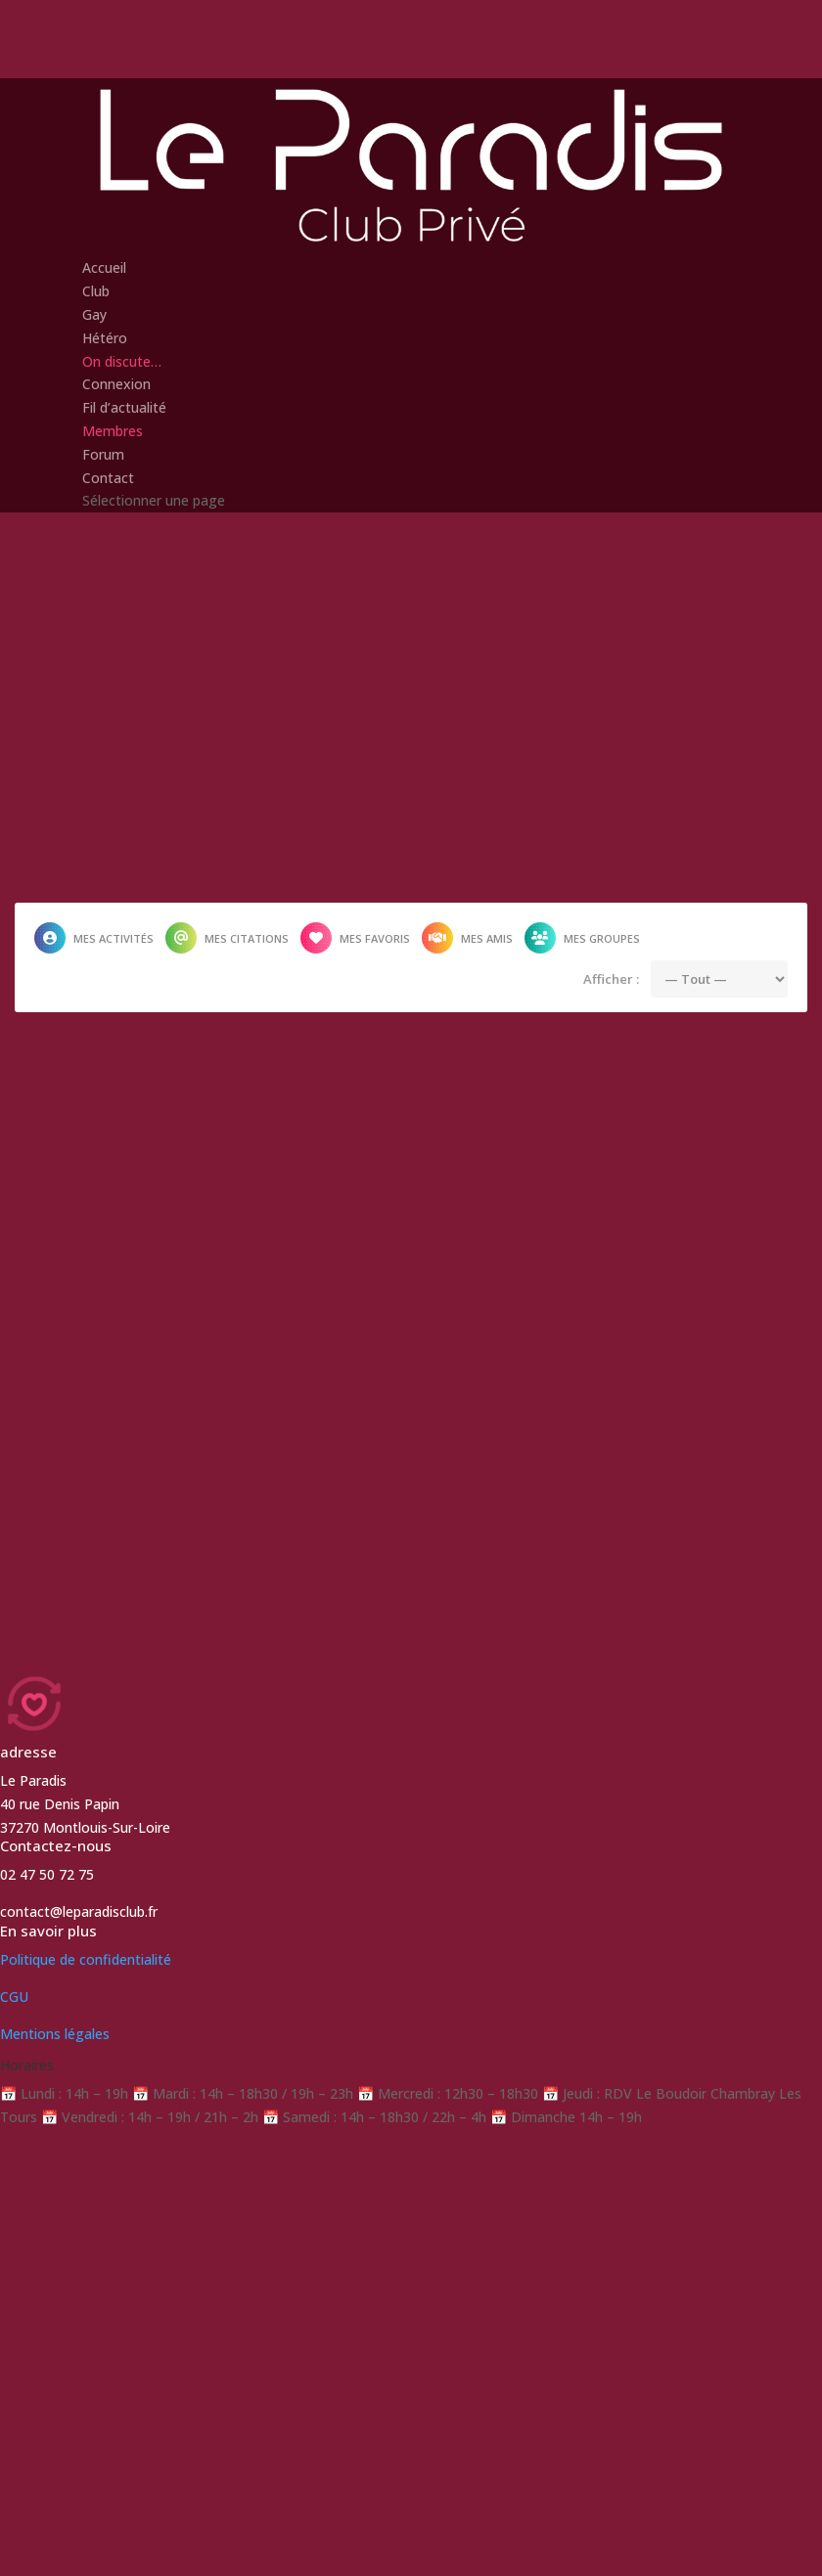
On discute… (121, 361)
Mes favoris (355, 938)
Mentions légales (55, 2033)
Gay (94, 314)
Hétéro (104, 338)
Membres (112, 431)
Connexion (116, 384)
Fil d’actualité (124, 407)
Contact (108, 477)
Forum (103, 454)
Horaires (27, 2065)
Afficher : (611, 979)
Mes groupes (582, 938)
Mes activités (94, 938)
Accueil (104, 267)
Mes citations (227, 938)
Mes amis (467, 938)
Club (96, 291)
